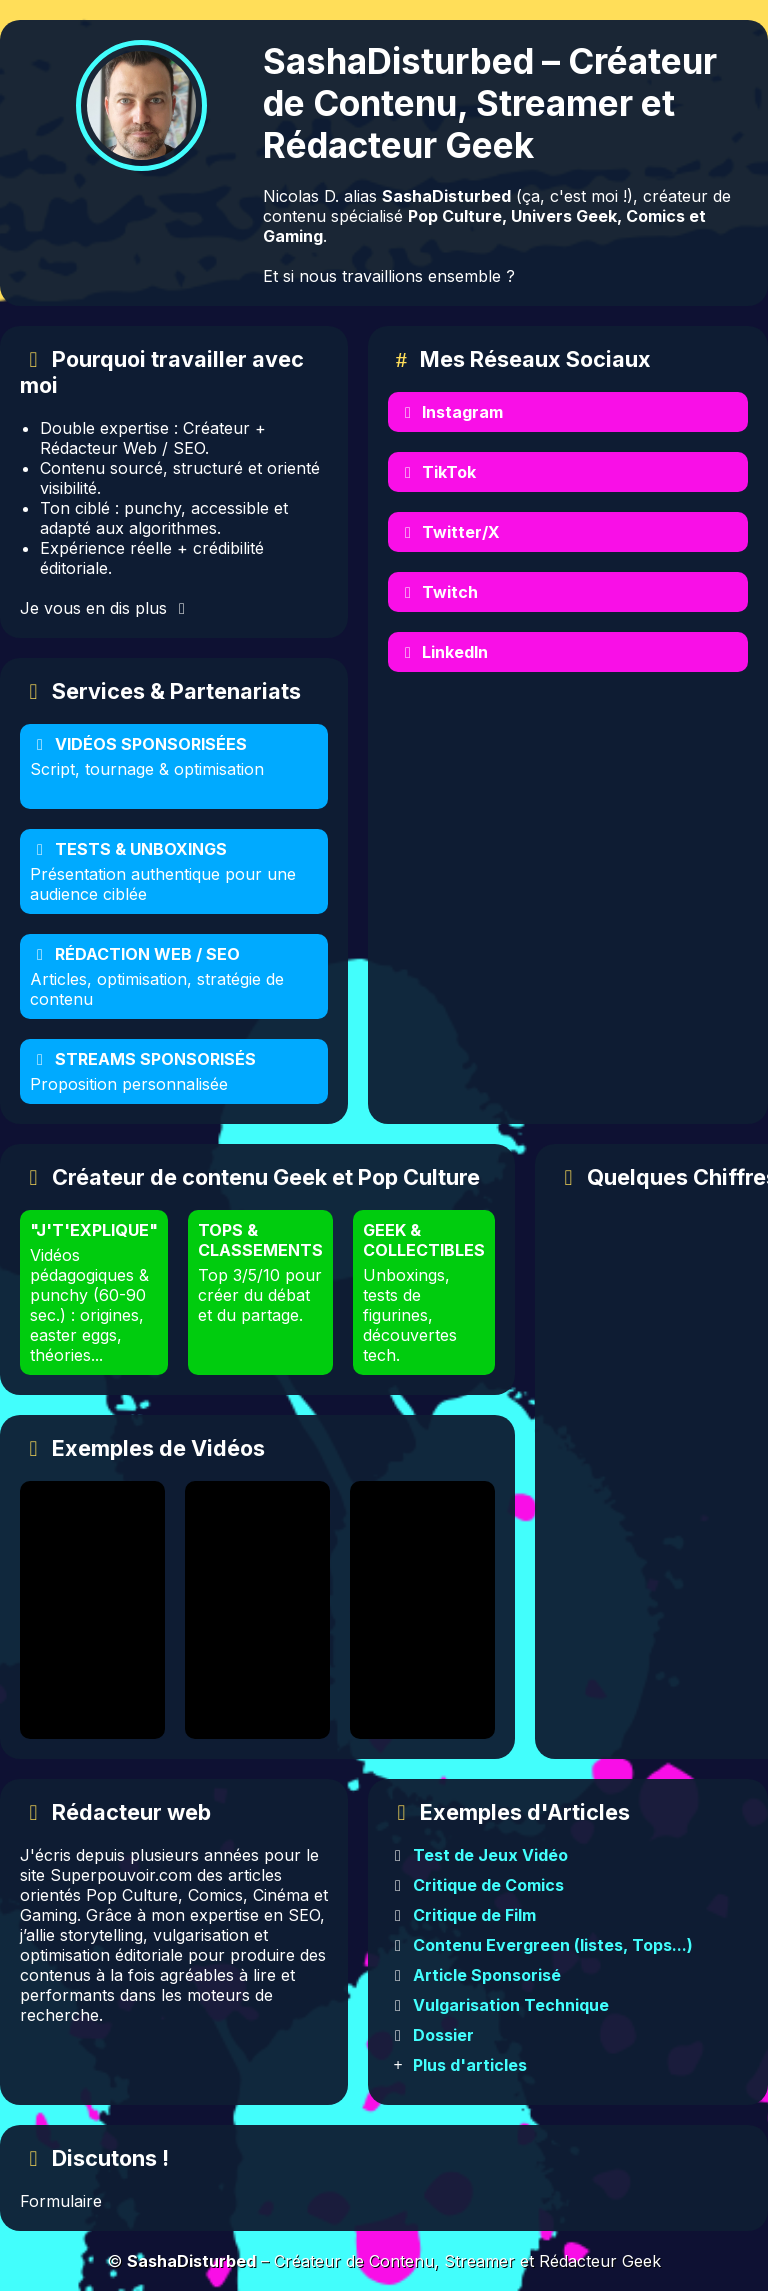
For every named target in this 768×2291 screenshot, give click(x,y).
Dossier (443, 2035)
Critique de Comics (488, 1885)
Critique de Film (474, 1915)
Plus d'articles (470, 2065)
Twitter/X (449, 532)
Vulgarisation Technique (511, 2005)
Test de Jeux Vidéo (490, 1855)
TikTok (437, 472)
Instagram (450, 412)
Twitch (438, 592)
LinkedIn (443, 652)
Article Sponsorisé (487, 1975)
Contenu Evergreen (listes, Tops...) (553, 1945)
